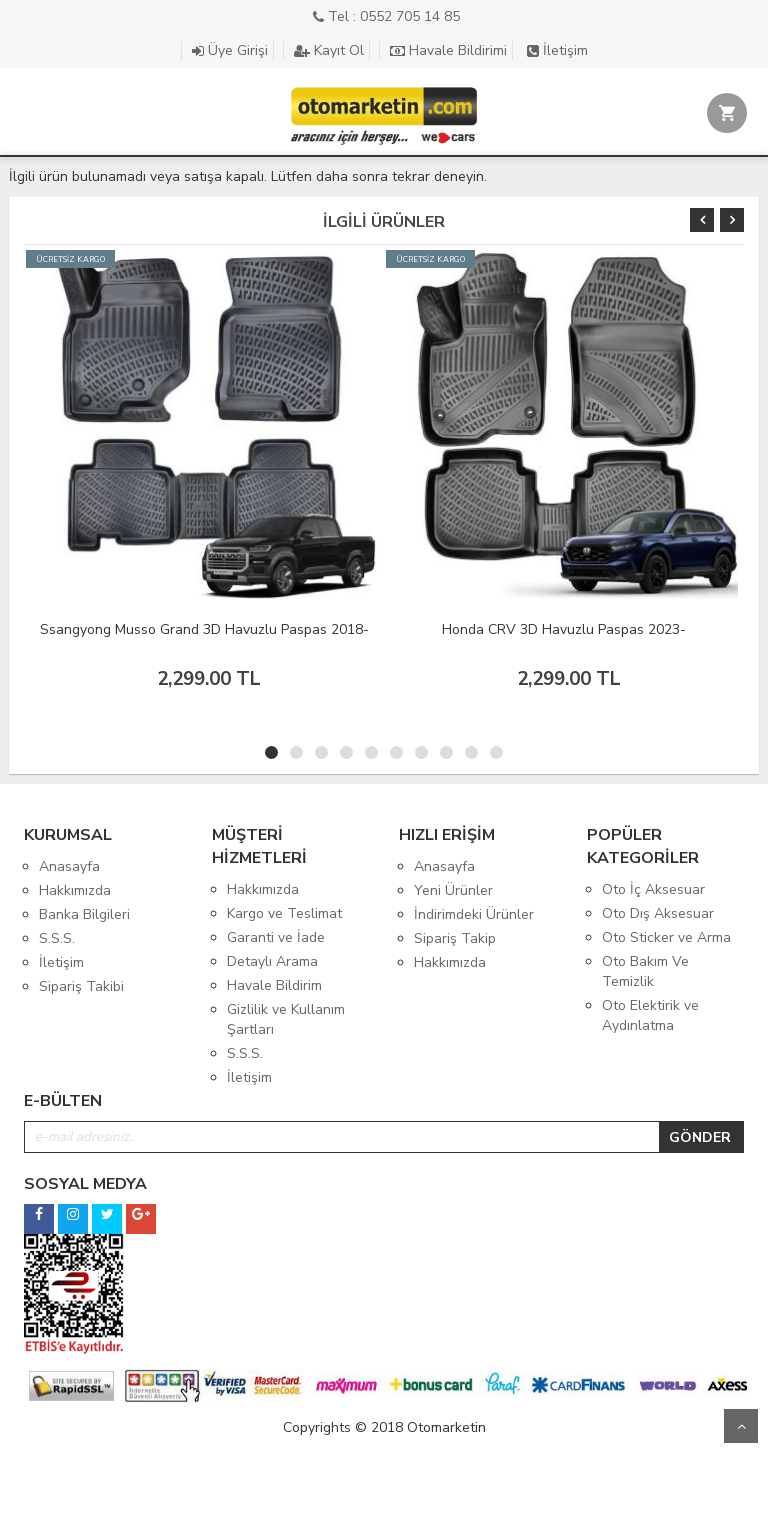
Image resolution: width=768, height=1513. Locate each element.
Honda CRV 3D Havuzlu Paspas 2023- (564, 629)
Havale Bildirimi (448, 50)
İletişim (557, 50)
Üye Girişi (230, 50)
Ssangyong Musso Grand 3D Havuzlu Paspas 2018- (204, 629)
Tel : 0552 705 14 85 (386, 16)
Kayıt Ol (329, 50)
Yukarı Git (741, 1426)
